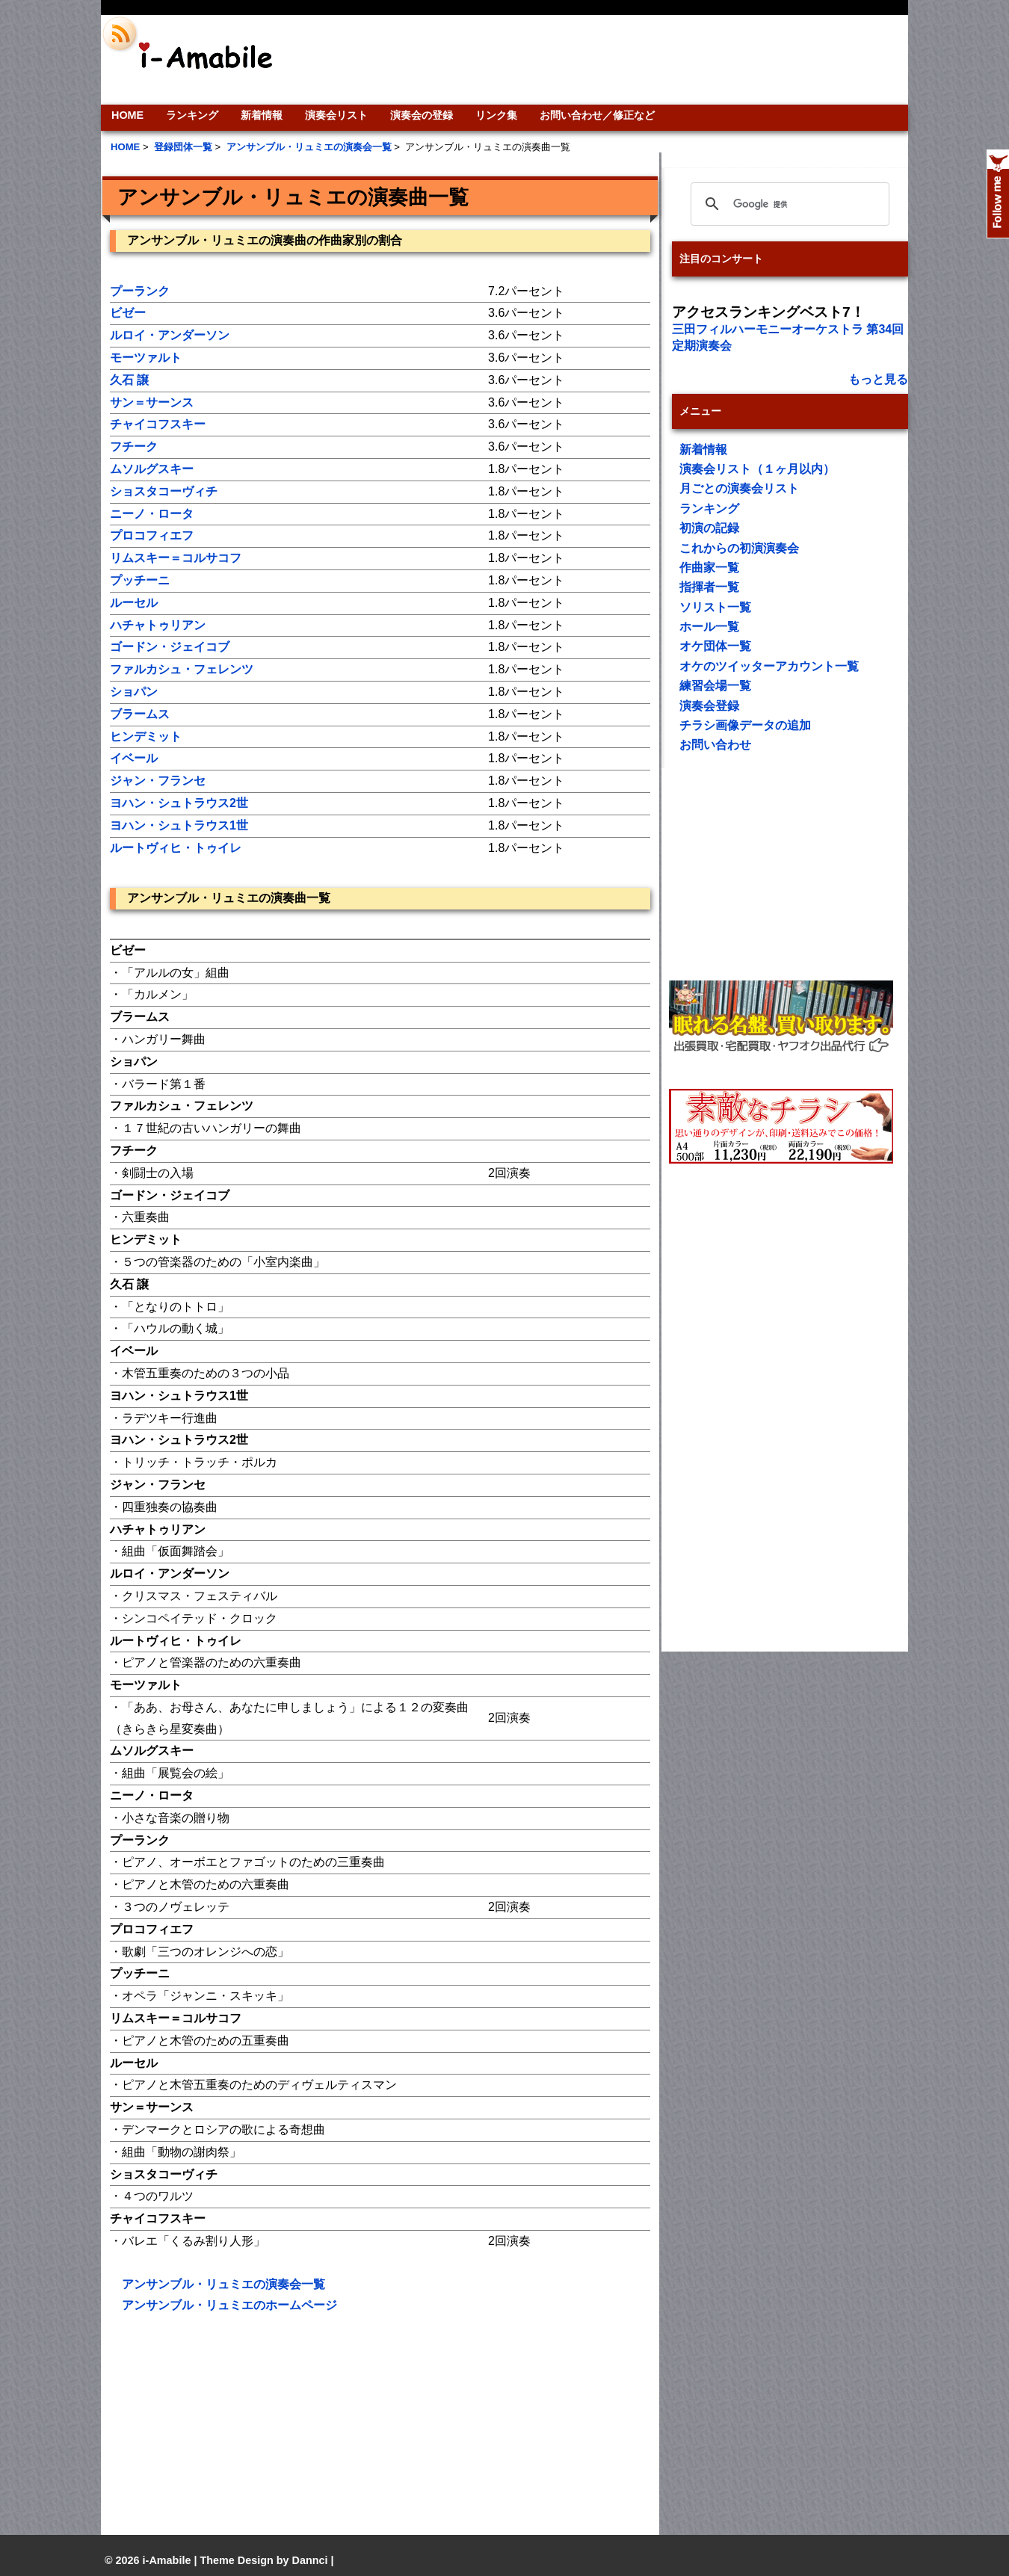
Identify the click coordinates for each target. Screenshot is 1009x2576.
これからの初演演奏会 (739, 548)
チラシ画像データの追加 (745, 725)
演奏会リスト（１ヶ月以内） (757, 469)
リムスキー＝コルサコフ (175, 558)
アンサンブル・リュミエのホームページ (229, 2305)
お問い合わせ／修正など (597, 115)
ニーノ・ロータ (152, 513)
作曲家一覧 (709, 567)
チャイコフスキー (158, 424)
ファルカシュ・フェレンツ (181, 669)
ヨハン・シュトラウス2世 (179, 803)
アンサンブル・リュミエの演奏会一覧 (223, 2284)
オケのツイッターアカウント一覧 (769, 666)
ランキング (192, 115)
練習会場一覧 (715, 685)
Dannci (310, 2560)
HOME (127, 115)
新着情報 (262, 115)
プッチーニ (140, 580)
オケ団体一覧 (715, 646)
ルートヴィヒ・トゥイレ (175, 847)
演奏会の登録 (421, 115)
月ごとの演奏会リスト (739, 488)
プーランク (140, 291)
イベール (134, 758)
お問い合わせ (715, 744)
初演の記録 (709, 528)
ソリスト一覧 (715, 607)
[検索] (787, 204)
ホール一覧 (709, 626)
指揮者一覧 (709, 587)
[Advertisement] (606, 59)
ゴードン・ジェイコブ (169, 646)
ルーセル (134, 602)
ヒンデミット (146, 736)
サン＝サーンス (152, 402)
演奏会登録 (709, 705)
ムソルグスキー (152, 469)
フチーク (134, 446)
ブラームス (140, 714)
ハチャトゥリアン (158, 625)
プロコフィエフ (152, 535)
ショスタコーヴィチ (163, 491)
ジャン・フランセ (158, 780)
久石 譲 (129, 380)
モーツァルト (146, 357)
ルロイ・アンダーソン (169, 335)
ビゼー (128, 312)
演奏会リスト (336, 115)
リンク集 (496, 115)
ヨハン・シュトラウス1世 (179, 825)
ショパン (134, 691)
